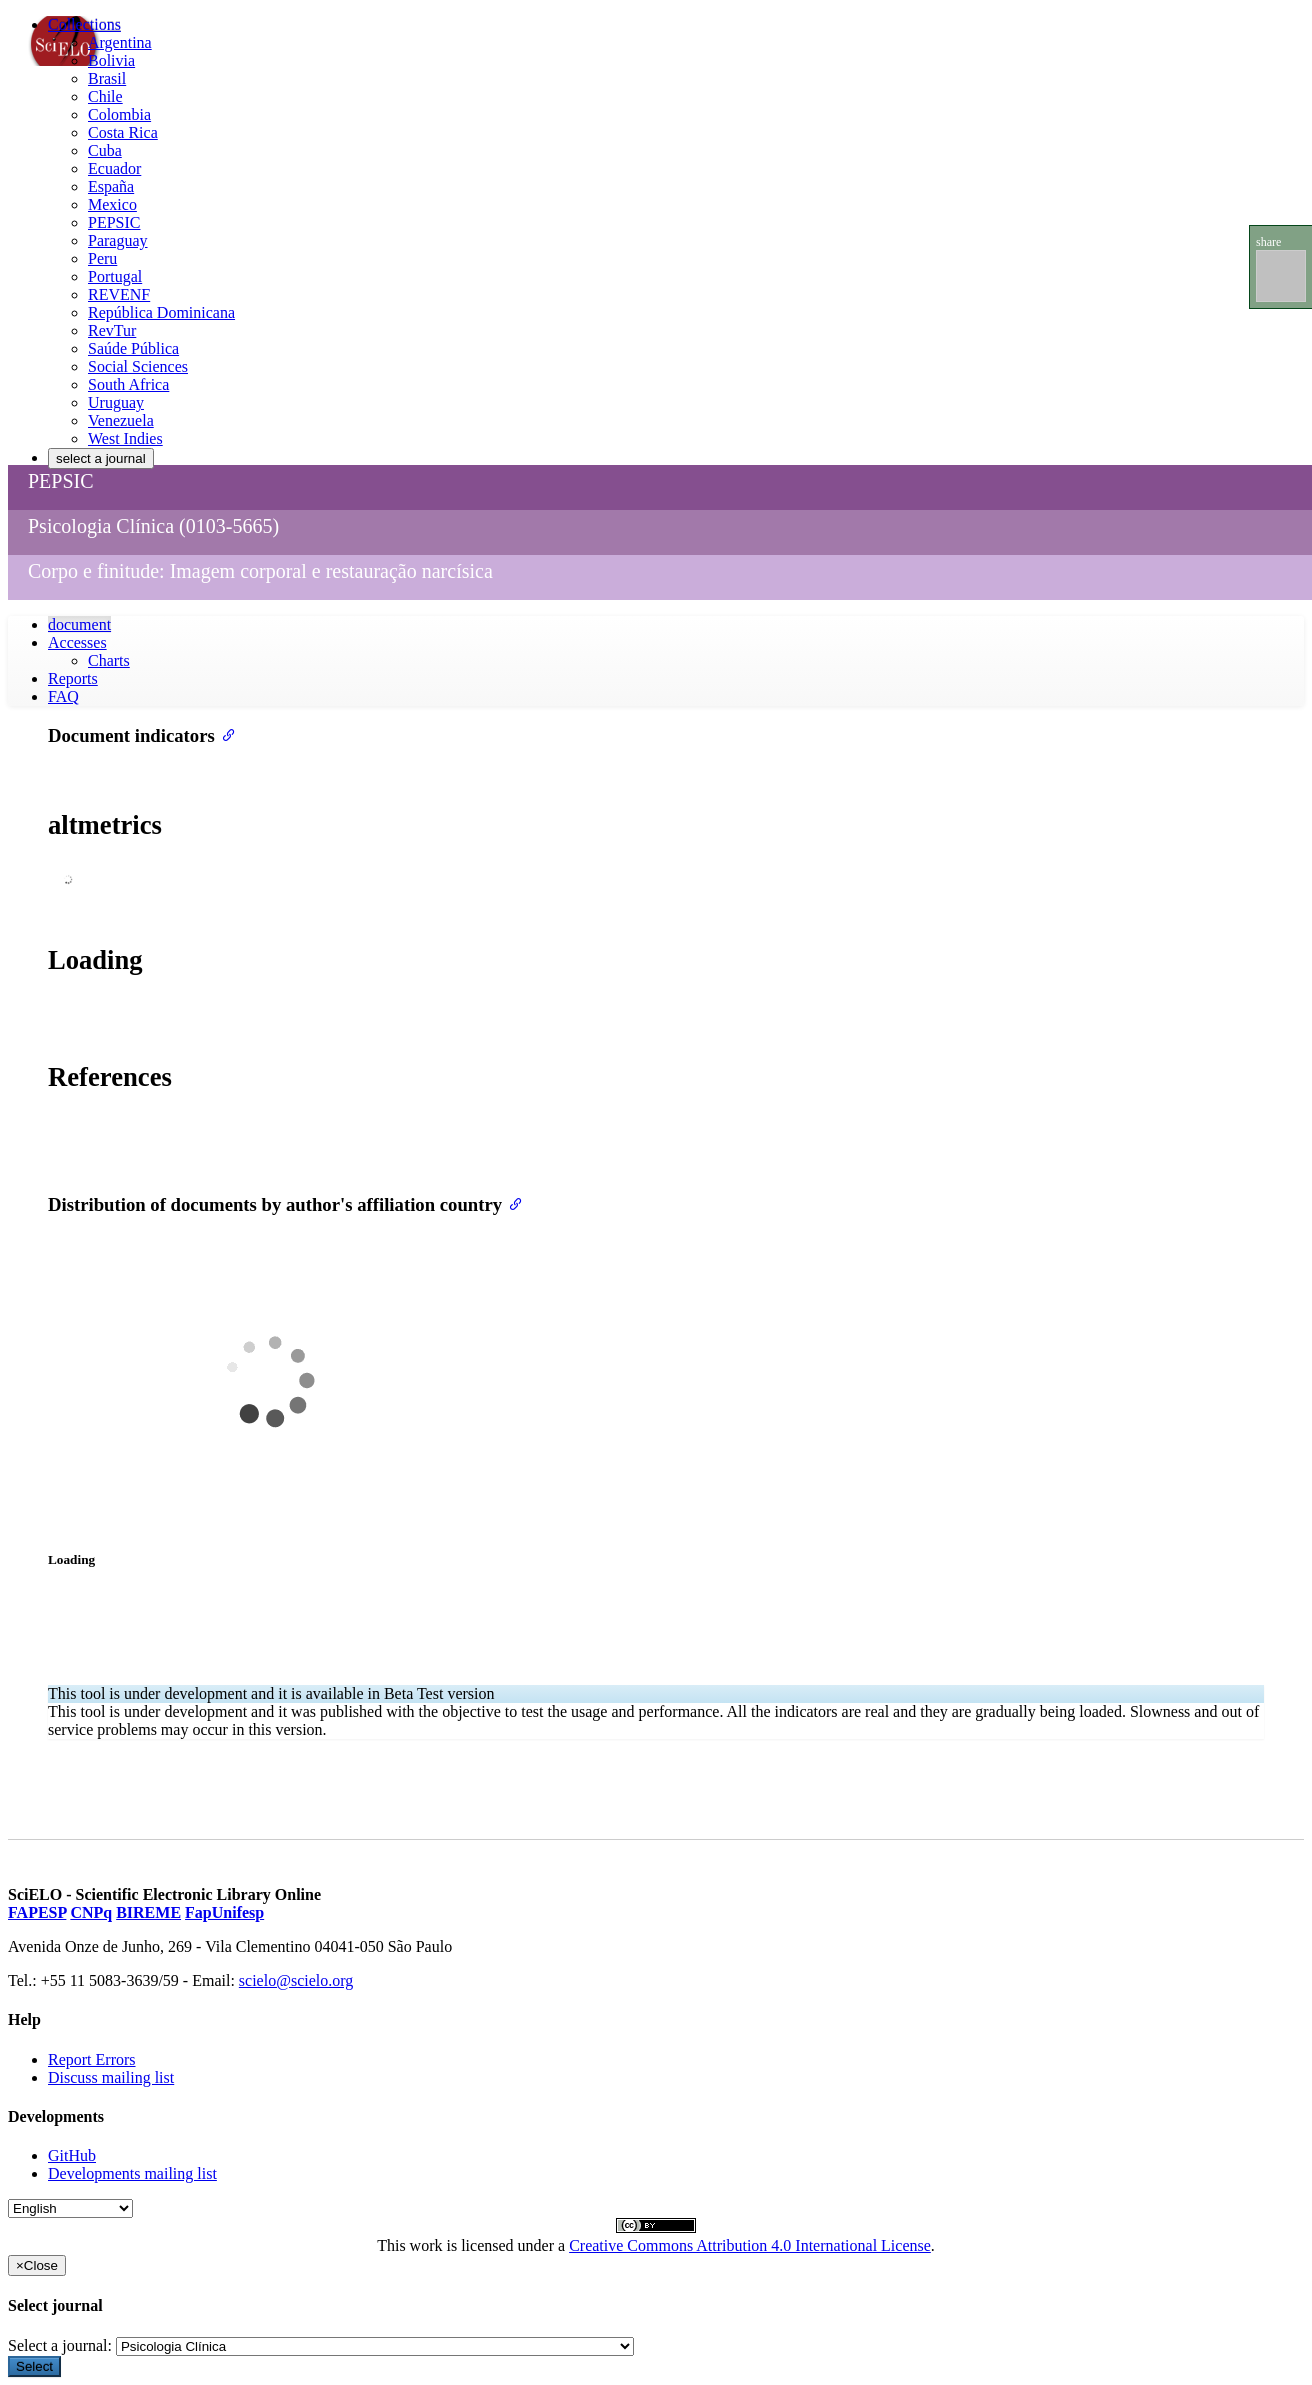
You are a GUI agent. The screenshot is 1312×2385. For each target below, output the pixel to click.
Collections (84, 24)
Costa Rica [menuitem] (123, 132)
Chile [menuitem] (105, 96)
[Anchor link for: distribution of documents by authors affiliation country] (511, 1202)
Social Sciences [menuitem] (138, 366)
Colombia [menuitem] (119, 114)
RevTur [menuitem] (112, 330)
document (79, 624)
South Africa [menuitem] (128, 384)
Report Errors (92, 2059)
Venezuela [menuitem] (121, 420)
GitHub (72, 2155)
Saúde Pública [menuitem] (133, 348)
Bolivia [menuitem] (111, 60)
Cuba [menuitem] (105, 150)
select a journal (101, 458)
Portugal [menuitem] (115, 276)
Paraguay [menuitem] (118, 240)
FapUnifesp (224, 1912)
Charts (109, 660)
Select (34, 2366)
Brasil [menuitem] (107, 78)
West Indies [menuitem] (125, 438)
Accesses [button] (77, 642)
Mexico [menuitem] (112, 204)
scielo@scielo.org (296, 1980)
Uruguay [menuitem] (116, 402)
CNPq (91, 1912)
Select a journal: (60, 2345)
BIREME (148, 1912)
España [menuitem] (111, 186)
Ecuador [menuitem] (114, 168)
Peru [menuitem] (102, 258)
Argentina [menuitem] (120, 42)
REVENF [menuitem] (119, 294)
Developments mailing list (132, 2173)
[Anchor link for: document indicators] (224, 733)
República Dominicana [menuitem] (161, 312)
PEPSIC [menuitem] (114, 222)
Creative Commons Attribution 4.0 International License (750, 2245)
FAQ (63, 696)
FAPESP (37, 1912)
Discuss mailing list (111, 2077)
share (1268, 242)
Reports (73, 678)
